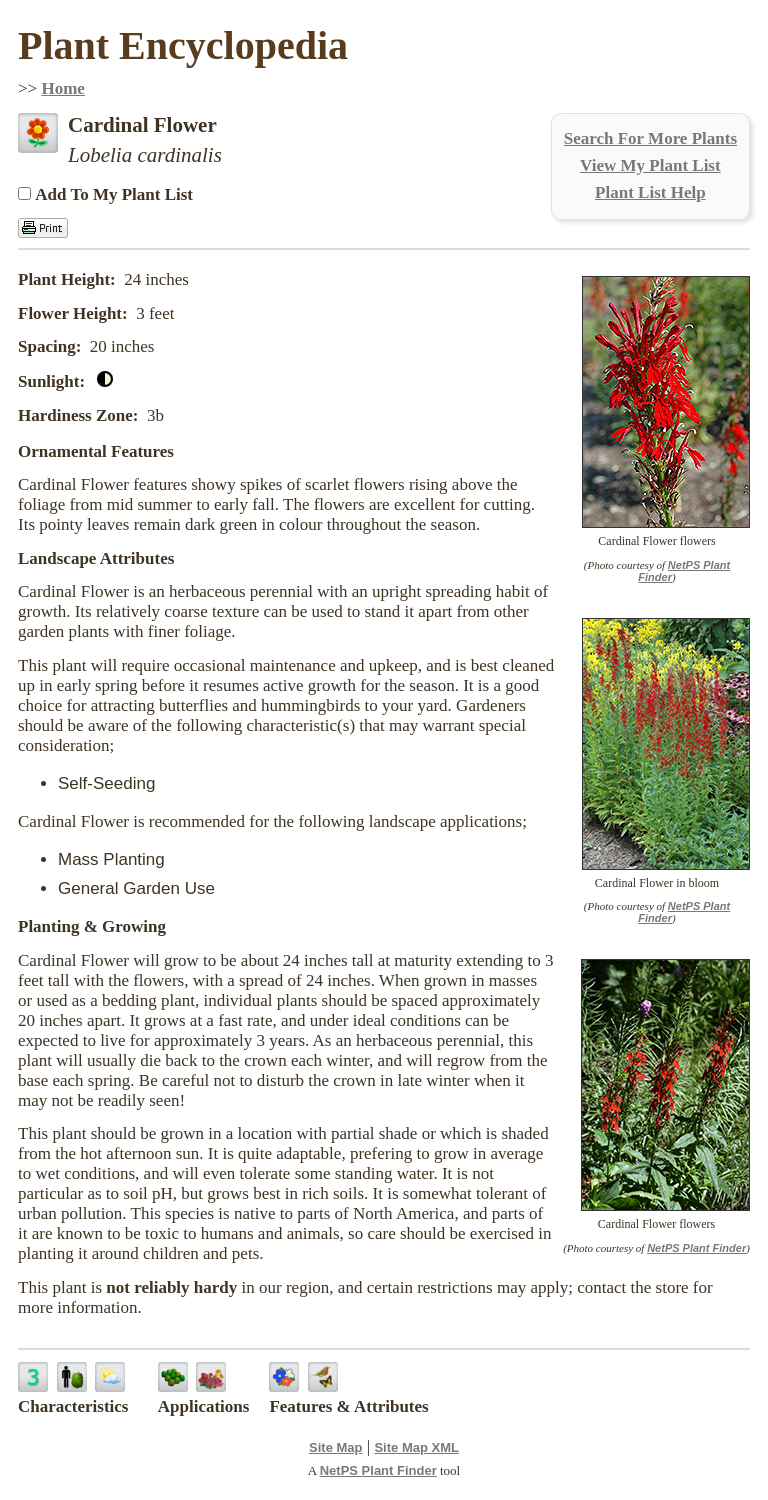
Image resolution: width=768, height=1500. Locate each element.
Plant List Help (650, 192)
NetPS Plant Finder (696, 1248)
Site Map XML (416, 1447)
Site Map (335, 1447)
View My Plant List (650, 165)
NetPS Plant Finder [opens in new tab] (378, 1470)
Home (62, 88)
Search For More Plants (650, 138)
